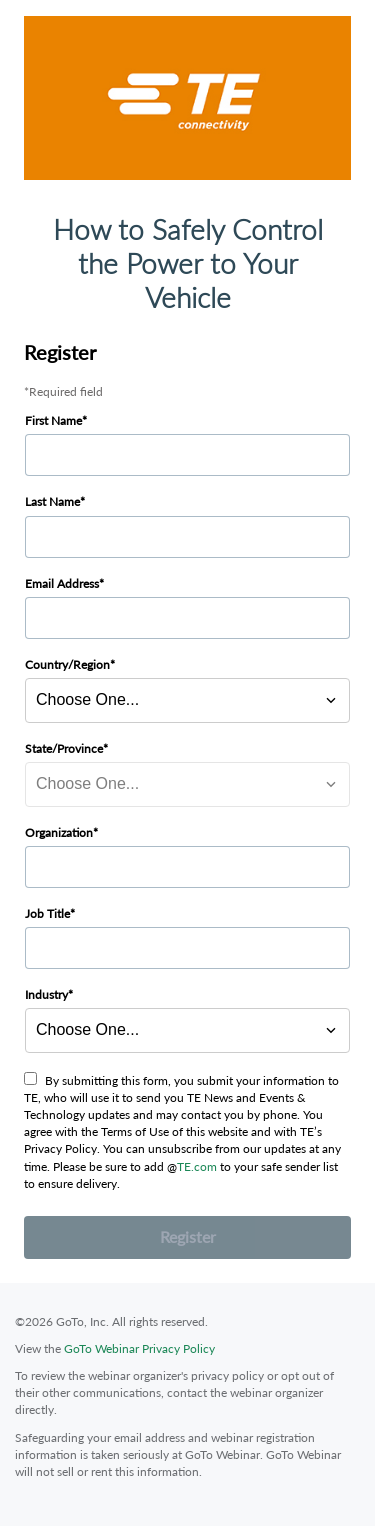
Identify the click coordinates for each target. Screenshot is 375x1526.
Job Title (47, 913)
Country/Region (67, 664)
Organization (59, 832)
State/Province (64, 748)
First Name (53, 420)
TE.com (197, 1166)
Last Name (52, 501)
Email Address (62, 583)
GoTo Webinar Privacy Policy (139, 1348)
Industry (46, 994)
